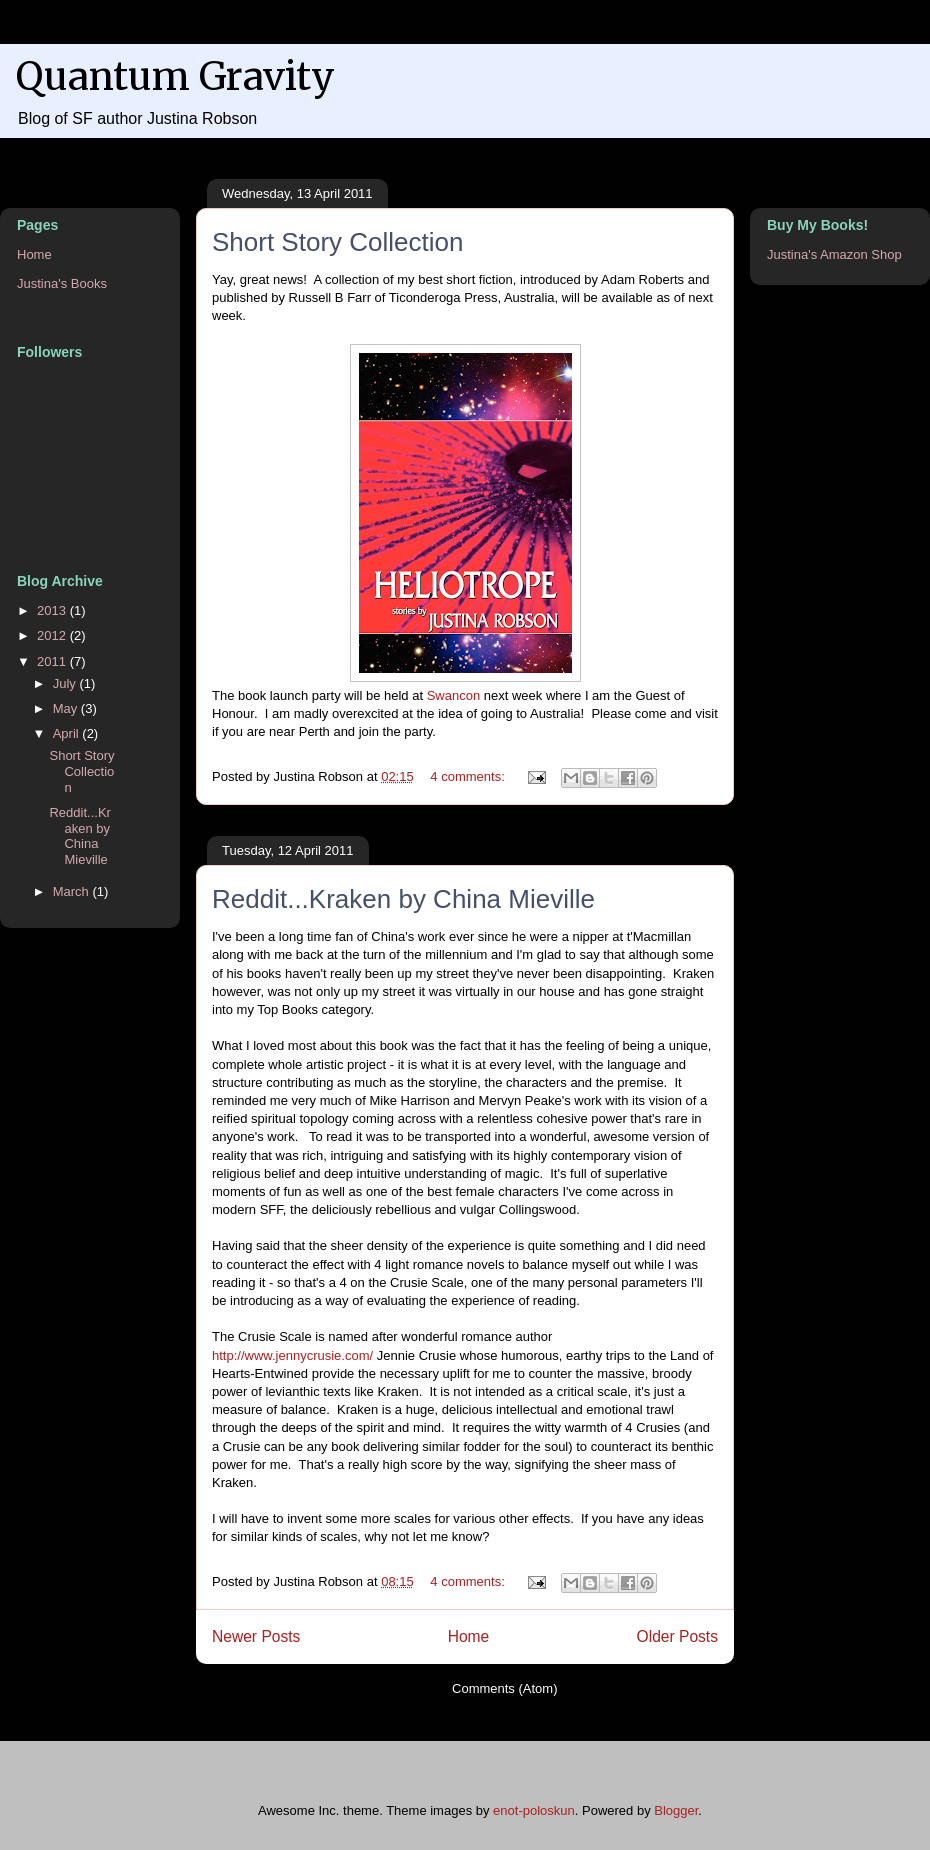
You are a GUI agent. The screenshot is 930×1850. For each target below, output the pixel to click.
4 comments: (469, 776)
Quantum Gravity (175, 76)
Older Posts (677, 1636)
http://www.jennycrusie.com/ (292, 1355)
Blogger (676, 1810)
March (73, 891)
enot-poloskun (534, 1810)
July (66, 683)
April (68, 733)
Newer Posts (256, 1636)
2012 (53, 635)
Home (469, 1636)
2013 (53, 610)
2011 (53, 661)
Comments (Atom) (504, 1688)
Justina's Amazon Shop (834, 254)
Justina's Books (62, 283)
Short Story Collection (337, 242)
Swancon (453, 695)
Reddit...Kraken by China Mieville (403, 899)
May (67, 708)
